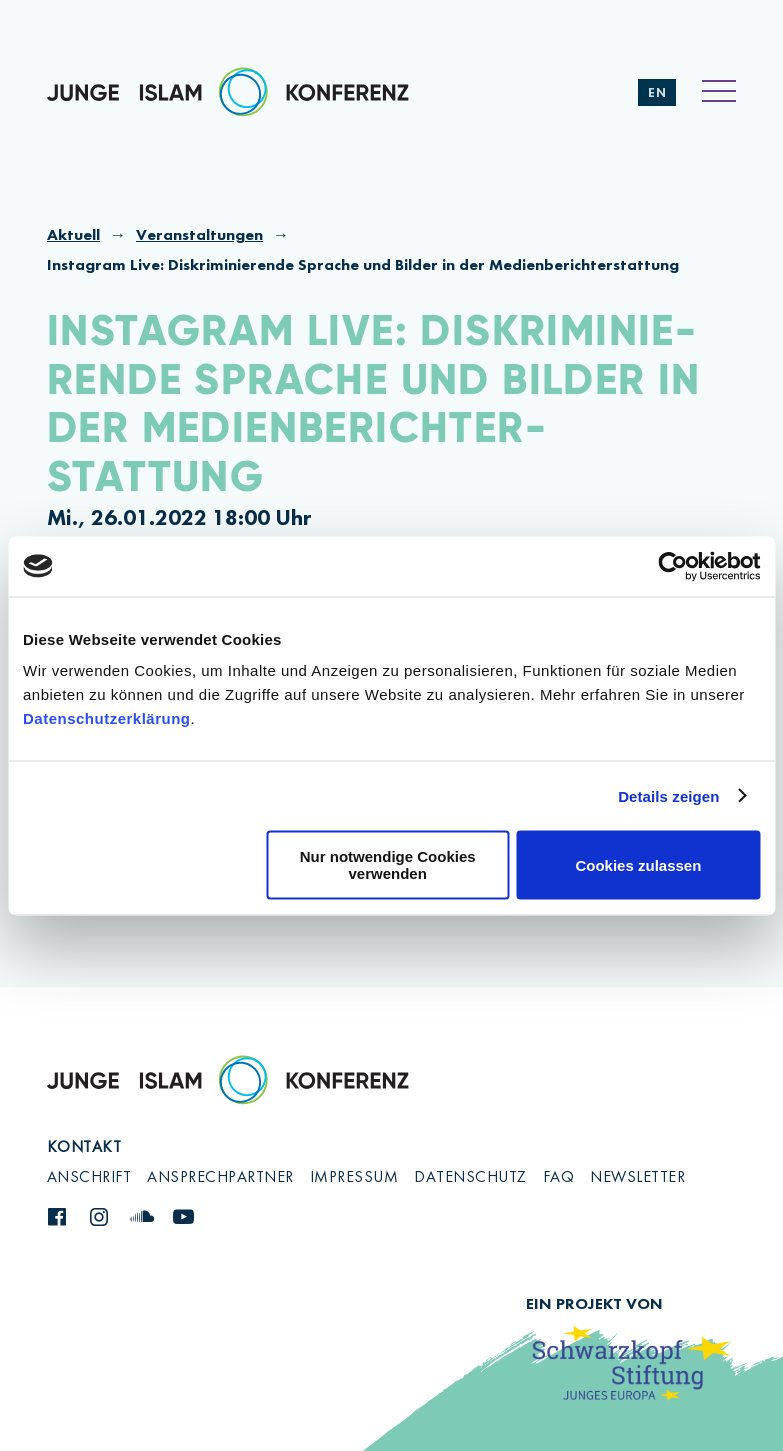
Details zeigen (668, 795)
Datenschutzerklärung (107, 718)
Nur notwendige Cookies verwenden (388, 865)
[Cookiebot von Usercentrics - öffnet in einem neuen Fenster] (672, 566)
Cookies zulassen (638, 864)
